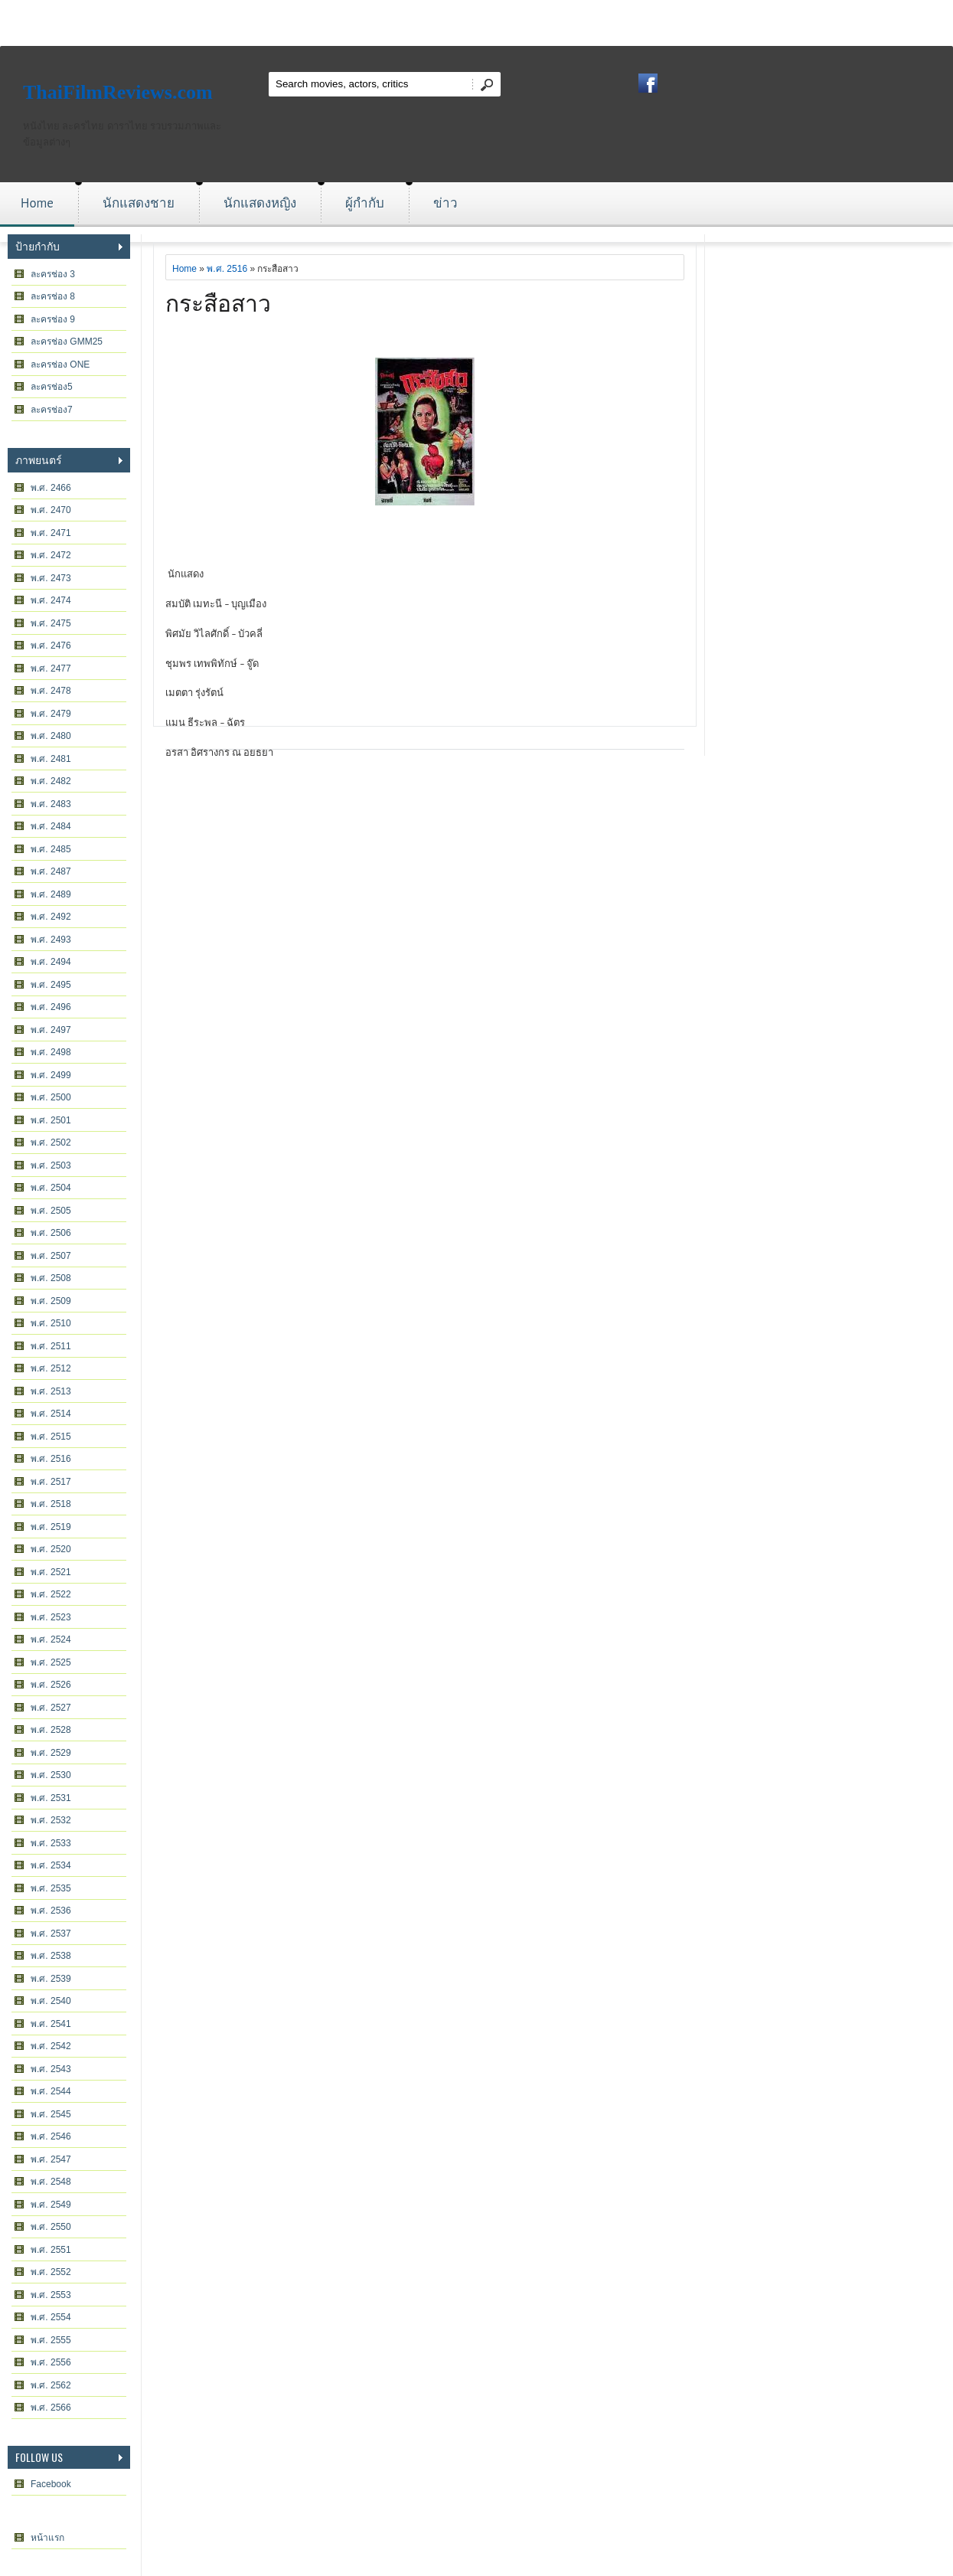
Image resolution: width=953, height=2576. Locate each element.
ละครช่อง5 (52, 386)
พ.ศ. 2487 (51, 871)
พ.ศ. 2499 (51, 1075)
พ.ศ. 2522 (51, 1594)
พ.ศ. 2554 (51, 2317)
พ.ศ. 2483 (51, 804)
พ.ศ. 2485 (51, 849)
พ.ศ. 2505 (51, 1210)
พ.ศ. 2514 (51, 1413)
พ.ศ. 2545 (51, 2114)
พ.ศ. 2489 (51, 894)
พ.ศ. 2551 (51, 2249)
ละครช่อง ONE (60, 364)
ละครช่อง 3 (53, 274)
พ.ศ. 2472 (51, 555)
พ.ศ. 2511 (51, 1346)
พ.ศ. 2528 (51, 1729)
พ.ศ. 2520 (51, 1549)
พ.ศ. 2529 (51, 1752)
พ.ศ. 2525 (51, 1662)
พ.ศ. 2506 (51, 1233)
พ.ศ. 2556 (51, 2362)
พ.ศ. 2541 (51, 2024)
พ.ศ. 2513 (51, 1391)
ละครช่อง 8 (53, 296)
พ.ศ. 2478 (51, 690)
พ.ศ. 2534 (51, 1865)
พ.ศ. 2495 (51, 984)
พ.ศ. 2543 (51, 2069)
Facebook (51, 2484)
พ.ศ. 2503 (51, 1165)
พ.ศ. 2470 (51, 510)
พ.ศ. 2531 (51, 1798)
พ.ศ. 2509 (51, 1301)
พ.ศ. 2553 (51, 2295)
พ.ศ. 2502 (51, 1142)
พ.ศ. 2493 (51, 939)
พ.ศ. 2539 (51, 1978)
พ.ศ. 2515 (51, 1436)
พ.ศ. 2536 (51, 1910)
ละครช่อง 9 (53, 319)
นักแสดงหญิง (260, 203)
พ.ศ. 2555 (51, 2340)
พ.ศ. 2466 (51, 487)
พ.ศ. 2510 (51, 1323)
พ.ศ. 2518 (51, 1504)
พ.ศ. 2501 (51, 1120)
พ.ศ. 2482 (51, 781)
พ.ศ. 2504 (51, 1187)
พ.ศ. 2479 (51, 713)
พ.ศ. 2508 (51, 1278)
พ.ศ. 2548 (51, 2181)
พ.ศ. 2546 (51, 2136)
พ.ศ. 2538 (51, 1955)
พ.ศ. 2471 (51, 533)
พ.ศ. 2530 (51, 1775)
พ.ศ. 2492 (51, 916)
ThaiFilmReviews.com (118, 92)
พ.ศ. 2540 (51, 2001)
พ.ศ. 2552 (51, 2272)
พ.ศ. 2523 (51, 1617)
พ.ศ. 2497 (51, 1030)
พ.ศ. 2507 (51, 1255)
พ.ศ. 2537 (51, 1933)
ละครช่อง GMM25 (67, 341)
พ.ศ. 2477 (51, 668)
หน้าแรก (47, 2537)
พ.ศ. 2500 (51, 1097)
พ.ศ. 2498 (51, 1052)
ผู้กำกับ (364, 203)
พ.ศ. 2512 (51, 1368)
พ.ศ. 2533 (51, 1843)
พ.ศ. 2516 (51, 1458)
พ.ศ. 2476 (51, 645)
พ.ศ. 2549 (51, 2204)
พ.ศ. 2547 (51, 2159)
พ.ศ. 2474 (51, 600)
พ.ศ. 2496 (51, 1007)
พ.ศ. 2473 (51, 578)
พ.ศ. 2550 (51, 2226)
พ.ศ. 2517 (51, 1481)
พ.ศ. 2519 (51, 1527)
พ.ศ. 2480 (51, 736)
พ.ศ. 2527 (51, 1707)
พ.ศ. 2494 (51, 961)
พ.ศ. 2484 (51, 826)
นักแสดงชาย (139, 203)
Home (37, 203)
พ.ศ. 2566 (51, 2407)
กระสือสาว (218, 301)
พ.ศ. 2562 (51, 2385)
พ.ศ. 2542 (51, 2046)
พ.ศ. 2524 (51, 1639)
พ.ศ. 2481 (51, 759)
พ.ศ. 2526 (51, 1684)
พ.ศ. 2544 (51, 2091)
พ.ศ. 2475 (51, 623)
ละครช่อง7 (52, 409)
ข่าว (445, 203)
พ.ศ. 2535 (51, 1888)
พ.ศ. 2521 (51, 1572)
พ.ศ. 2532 (51, 1820)
